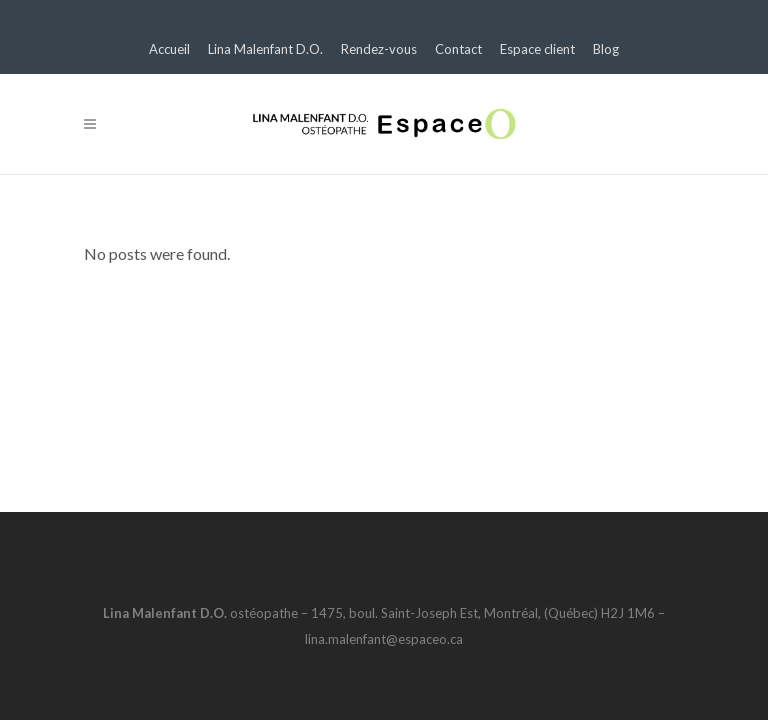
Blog (606, 49)
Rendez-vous (379, 49)
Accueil (169, 49)
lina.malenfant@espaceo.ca (384, 639)
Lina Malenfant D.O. (265, 49)
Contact (458, 49)
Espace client (537, 49)
